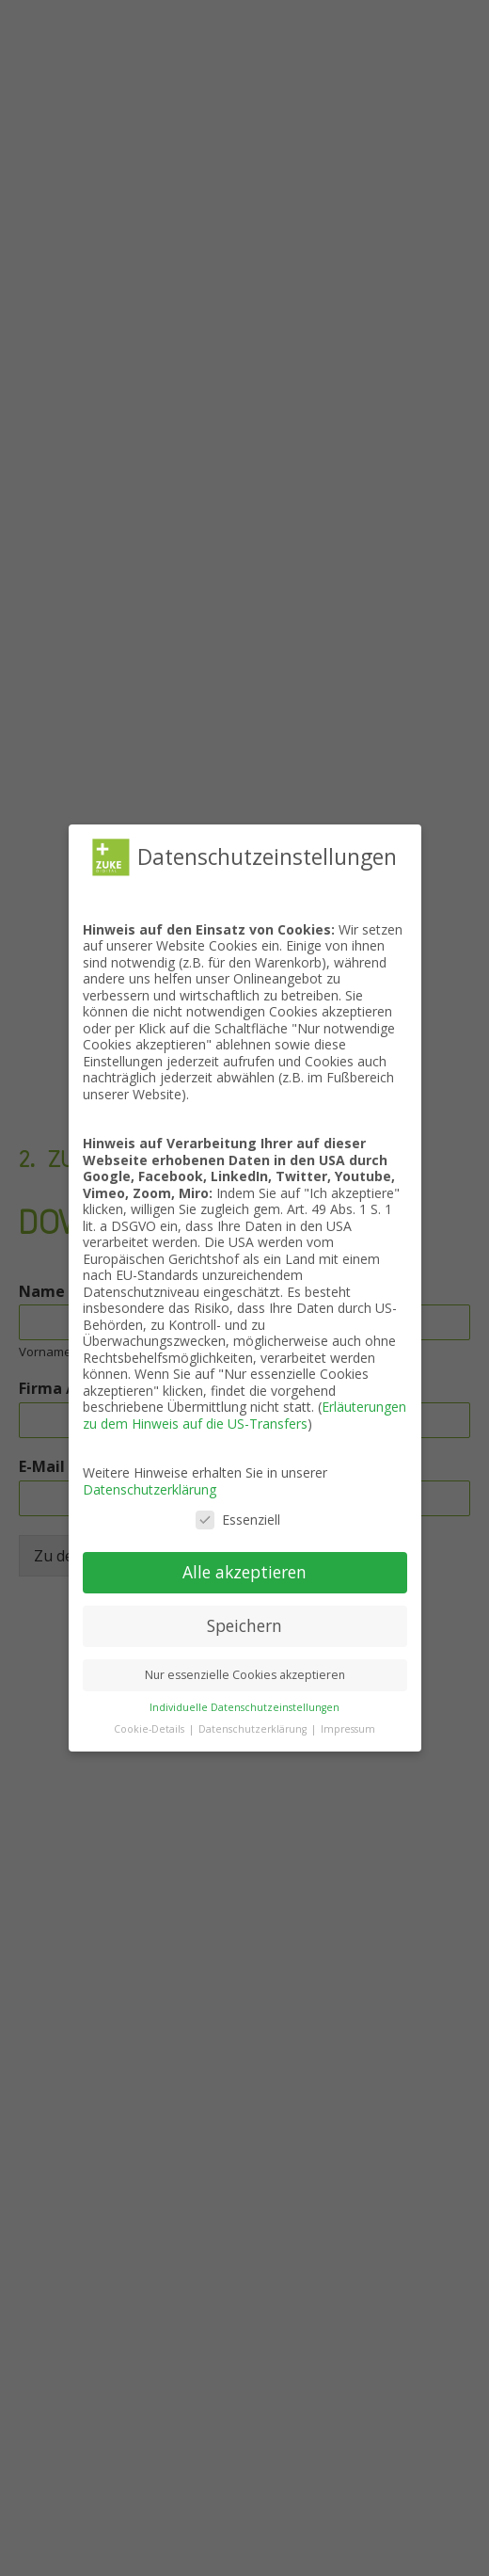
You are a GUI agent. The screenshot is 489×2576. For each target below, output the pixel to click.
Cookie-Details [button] (150, 1729)
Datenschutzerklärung (149, 1489)
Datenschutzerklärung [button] (253, 1729)
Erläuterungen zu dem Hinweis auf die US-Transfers (244, 1415)
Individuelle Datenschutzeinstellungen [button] (244, 1707)
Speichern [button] (244, 1625)
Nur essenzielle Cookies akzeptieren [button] (245, 1675)
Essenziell (238, 1519)
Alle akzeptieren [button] (244, 1571)
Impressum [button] (348, 1729)
